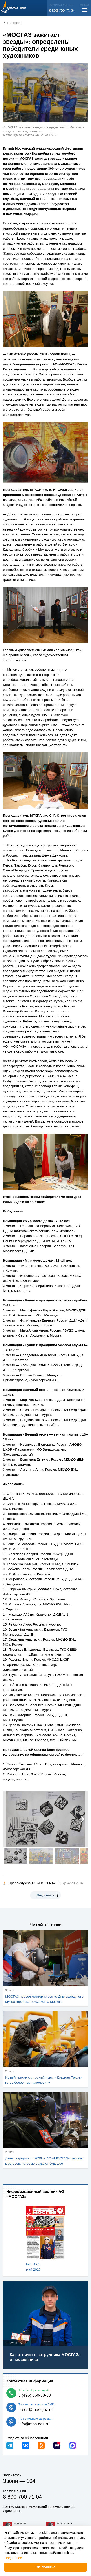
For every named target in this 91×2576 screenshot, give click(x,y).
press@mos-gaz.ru (35, 2409)
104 (30, 2481)
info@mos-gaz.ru (33, 2424)
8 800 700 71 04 (62, 11)
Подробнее (13, 2558)
